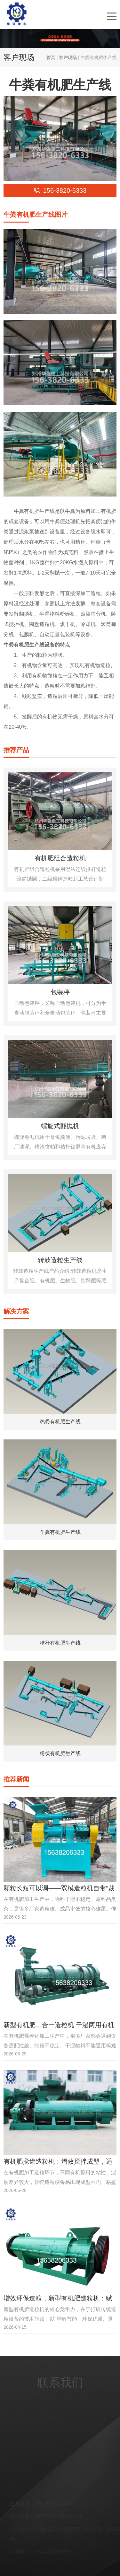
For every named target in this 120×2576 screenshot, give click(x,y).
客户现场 (68, 57)
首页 (50, 57)
